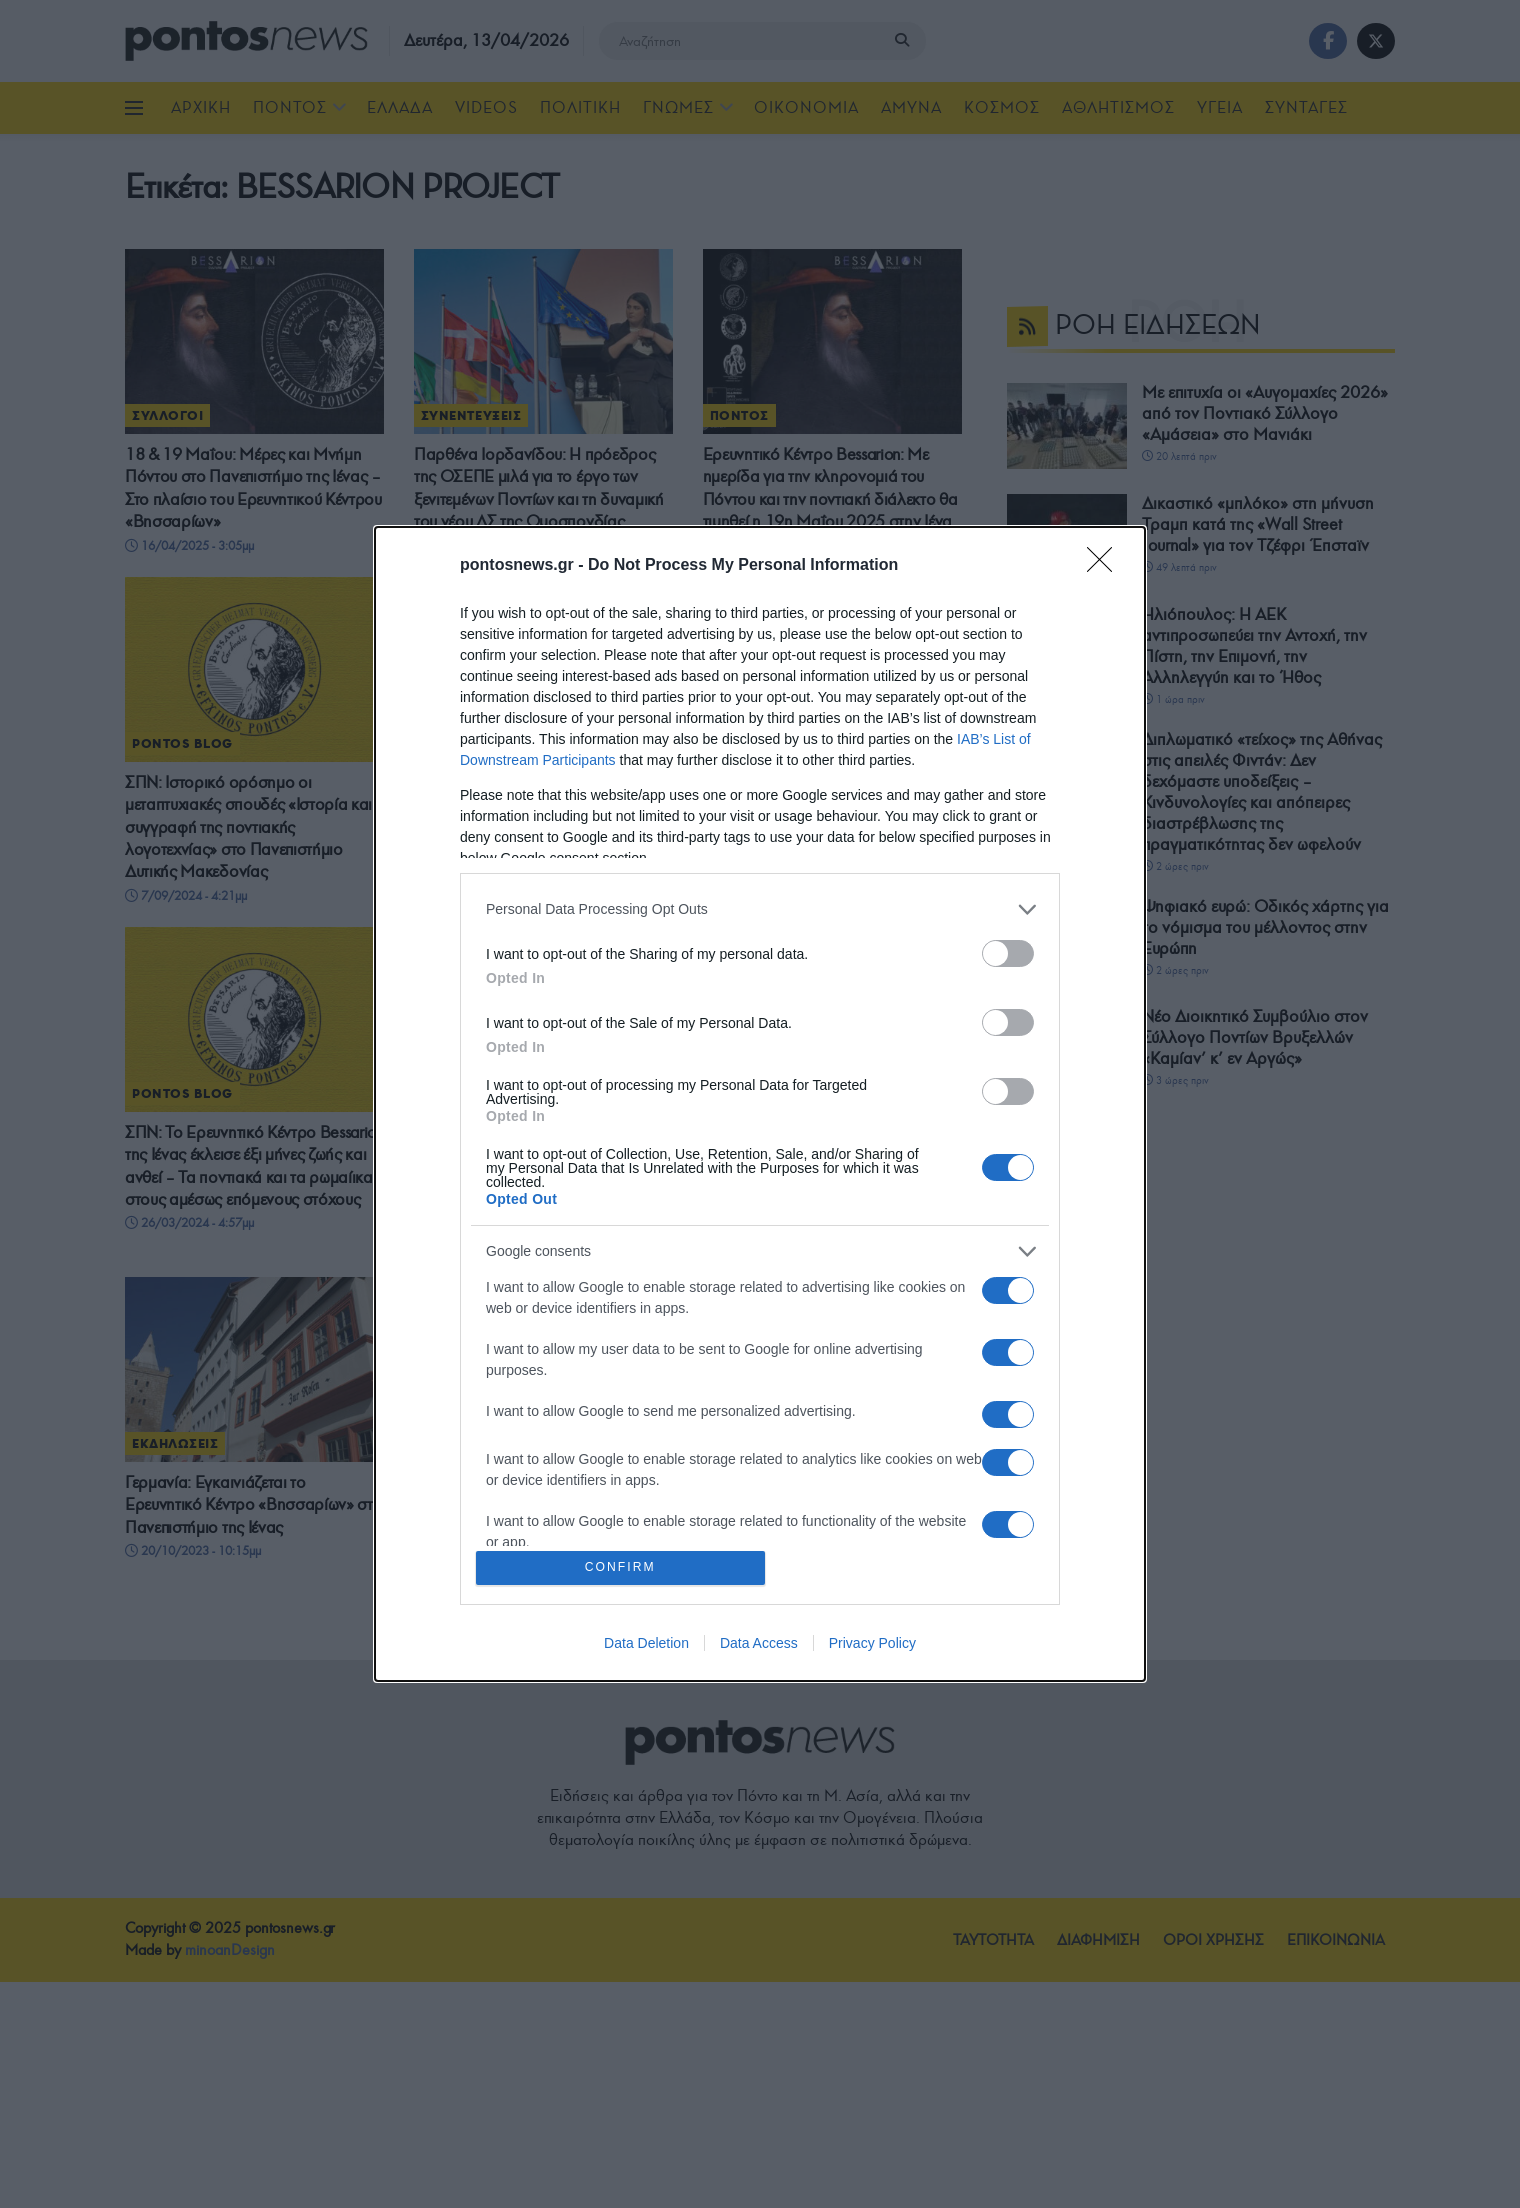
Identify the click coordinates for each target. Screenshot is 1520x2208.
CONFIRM (622, 1567)
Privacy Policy (872, 1645)
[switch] (1008, 951)
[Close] (1106, 564)
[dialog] (760, 1104)
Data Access (759, 1645)
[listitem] (760, 907)
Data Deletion (646, 1645)
